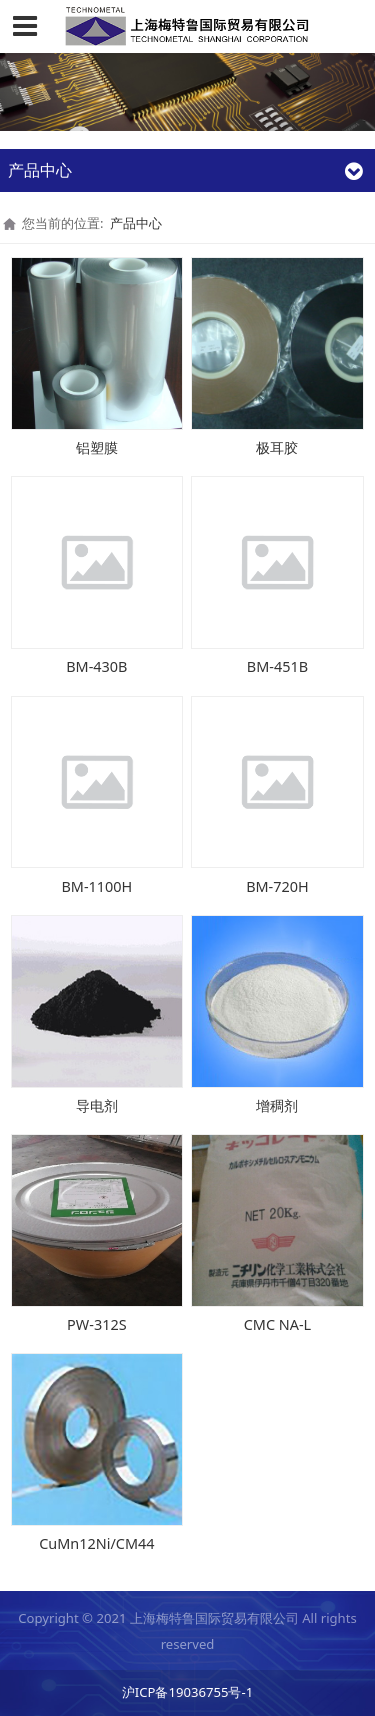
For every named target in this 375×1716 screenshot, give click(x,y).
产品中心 (136, 223)
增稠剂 (277, 1105)
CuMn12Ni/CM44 (96, 1543)
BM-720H (277, 886)
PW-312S (96, 1324)
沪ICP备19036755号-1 (187, 1692)
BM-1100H (96, 886)
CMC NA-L (277, 1324)
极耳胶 (277, 447)
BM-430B (96, 666)
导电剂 (97, 1105)
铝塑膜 (97, 447)
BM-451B (277, 666)
